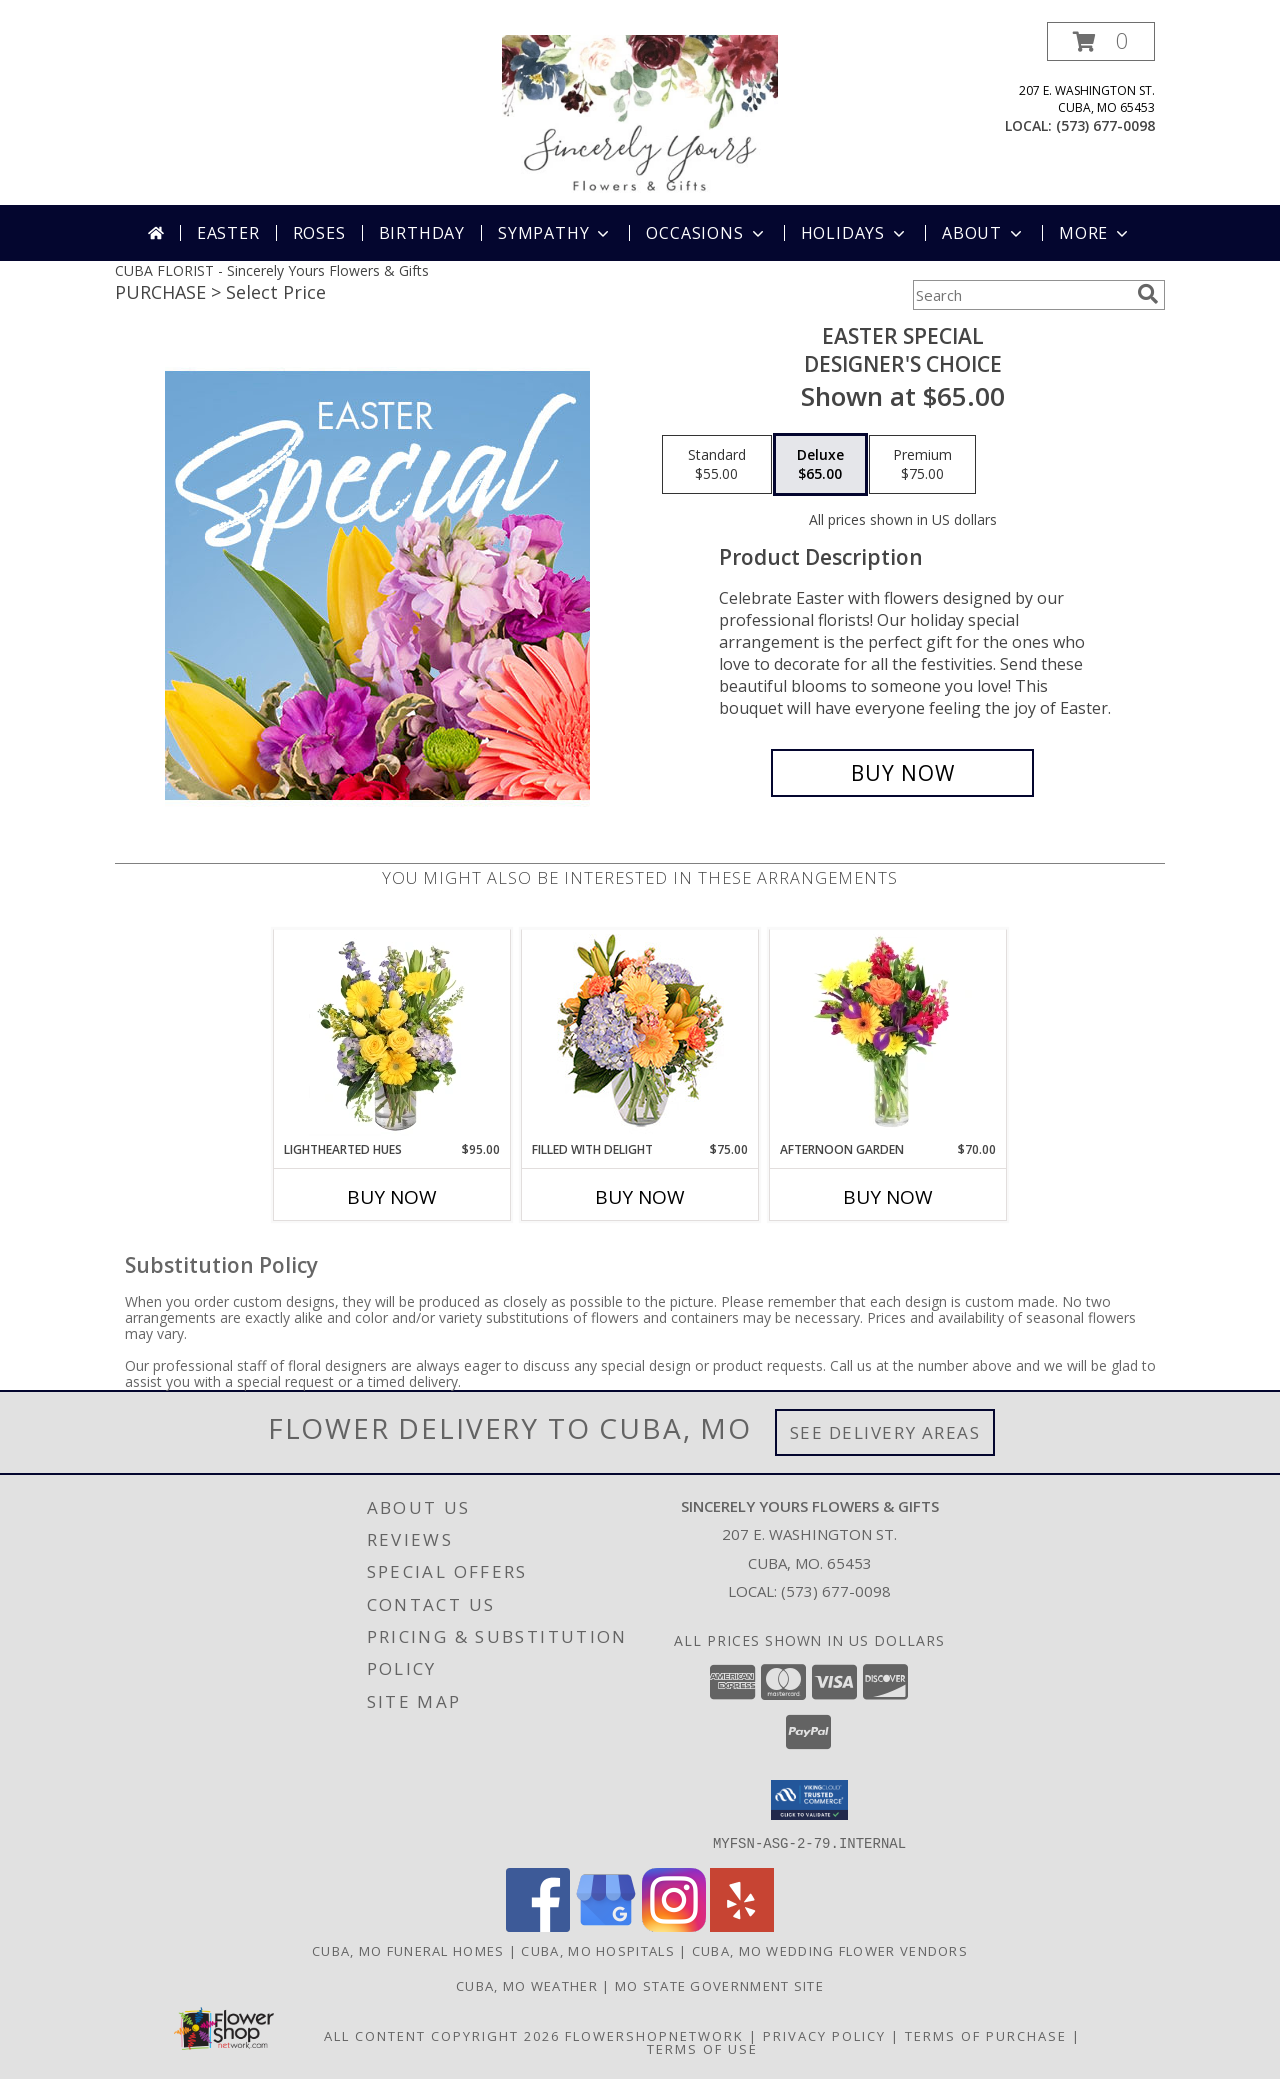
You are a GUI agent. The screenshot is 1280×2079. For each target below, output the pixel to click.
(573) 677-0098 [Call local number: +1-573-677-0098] (1105, 125)
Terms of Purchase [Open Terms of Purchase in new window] (986, 2035)
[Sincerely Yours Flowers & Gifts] (640, 113)
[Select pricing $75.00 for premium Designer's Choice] (922, 465)
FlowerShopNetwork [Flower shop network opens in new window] (654, 2035)
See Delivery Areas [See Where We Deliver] (885, 1432)
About (984, 233)
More (1095, 233)
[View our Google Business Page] (606, 1925)
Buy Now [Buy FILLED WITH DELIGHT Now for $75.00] (640, 1197)
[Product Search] (1021, 295)
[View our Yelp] (742, 1925)
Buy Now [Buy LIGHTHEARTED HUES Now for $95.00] (392, 1197)
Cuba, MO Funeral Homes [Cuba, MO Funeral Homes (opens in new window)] (408, 1950)
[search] (1148, 294)
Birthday (422, 233)
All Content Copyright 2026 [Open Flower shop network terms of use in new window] (442, 2035)
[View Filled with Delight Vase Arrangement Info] (640, 1035)
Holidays (855, 233)
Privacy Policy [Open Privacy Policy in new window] (824, 2035)
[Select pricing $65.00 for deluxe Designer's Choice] (820, 465)
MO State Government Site (719, 1985)
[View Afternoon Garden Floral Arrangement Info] (888, 1035)
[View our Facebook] (538, 1925)
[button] (1101, 41)
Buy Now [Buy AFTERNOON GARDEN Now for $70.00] (888, 1197)
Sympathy (555, 233)
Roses (319, 233)
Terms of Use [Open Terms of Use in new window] (702, 2048)
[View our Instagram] (674, 1925)
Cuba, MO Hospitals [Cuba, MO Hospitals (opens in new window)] (597, 1950)
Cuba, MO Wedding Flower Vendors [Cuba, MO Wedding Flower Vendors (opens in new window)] (830, 1950)
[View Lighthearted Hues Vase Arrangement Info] (392, 1035)
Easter (228, 233)
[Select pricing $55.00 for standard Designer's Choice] (717, 465)
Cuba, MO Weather (527, 1985)
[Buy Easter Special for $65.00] (902, 773)
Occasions (706, 233)
